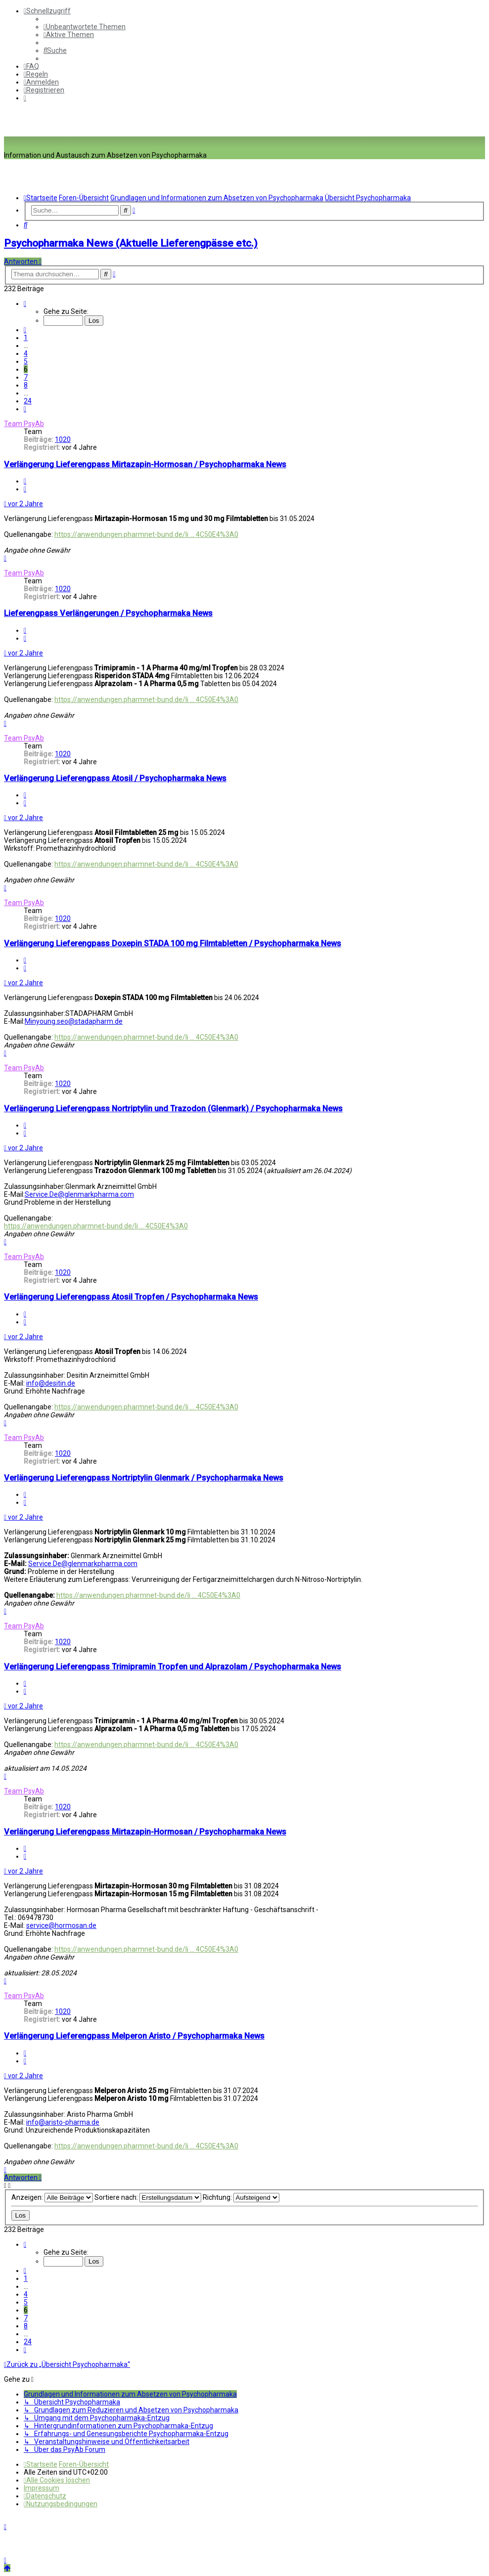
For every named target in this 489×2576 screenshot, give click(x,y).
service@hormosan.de (61, 1925)
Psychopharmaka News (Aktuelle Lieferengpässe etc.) (131, 243)
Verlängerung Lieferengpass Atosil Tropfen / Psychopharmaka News (131, 1297)
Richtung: (241, 2197)
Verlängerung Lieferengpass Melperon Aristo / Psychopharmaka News (134, 2036)
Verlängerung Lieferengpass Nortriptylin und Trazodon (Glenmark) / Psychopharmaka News (173, 1108)
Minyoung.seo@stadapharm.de (74, 1021)
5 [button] (26, 361)
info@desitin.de (50, 1383)
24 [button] (28, 401)
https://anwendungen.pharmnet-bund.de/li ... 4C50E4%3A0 (146, 534)
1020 (63, 439)
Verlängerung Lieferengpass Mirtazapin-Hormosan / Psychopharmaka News (145, 464)
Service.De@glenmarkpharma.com (79, 1194)
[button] (25, 303)
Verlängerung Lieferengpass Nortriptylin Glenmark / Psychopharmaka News (143, 1478)
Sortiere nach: (147, 2197)
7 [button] (26, 377)
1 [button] (26, 338)
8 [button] (26, 385)
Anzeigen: (52, 2197)
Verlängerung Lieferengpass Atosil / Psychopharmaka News (115, 778)
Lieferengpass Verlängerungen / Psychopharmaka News (108, 613)
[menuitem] (85, 27)
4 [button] (26, 353)
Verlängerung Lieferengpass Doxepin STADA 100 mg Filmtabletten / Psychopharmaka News (172, 943)
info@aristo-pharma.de (62, 2122)
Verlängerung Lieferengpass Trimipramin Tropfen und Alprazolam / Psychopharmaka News (172, 1666)
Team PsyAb (24, 424)
